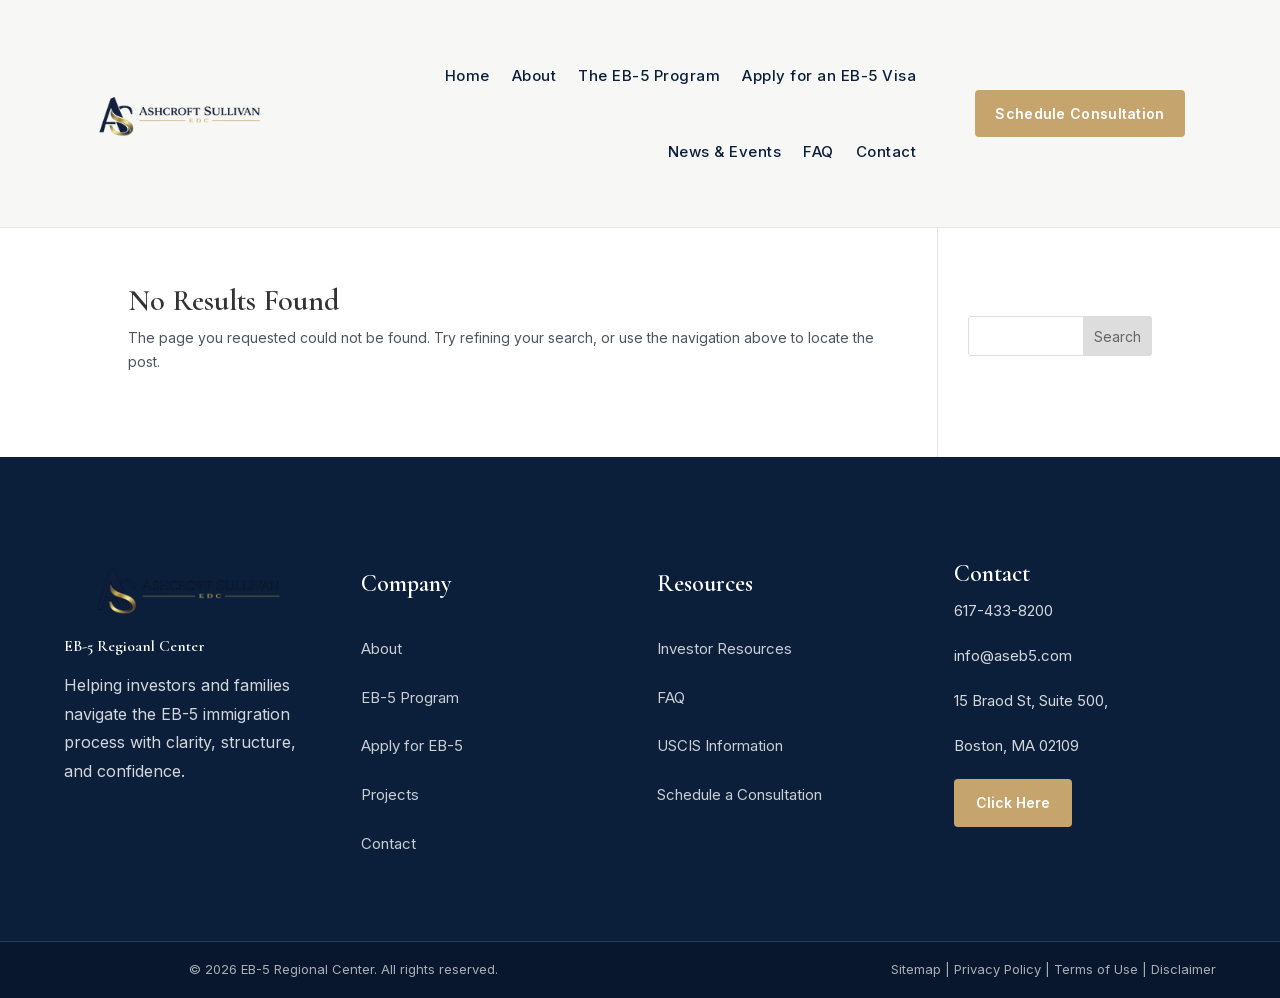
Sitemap (916, 969)
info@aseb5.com (1013, 655)
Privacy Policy (997, 969)
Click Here (1013, 802)
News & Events (725, 151)
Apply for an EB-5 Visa (829, 75)
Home (467, 75)
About (534, 75)
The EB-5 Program (649, 75)
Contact (886, 151)
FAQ (818, 151)
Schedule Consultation (1079, 113)
